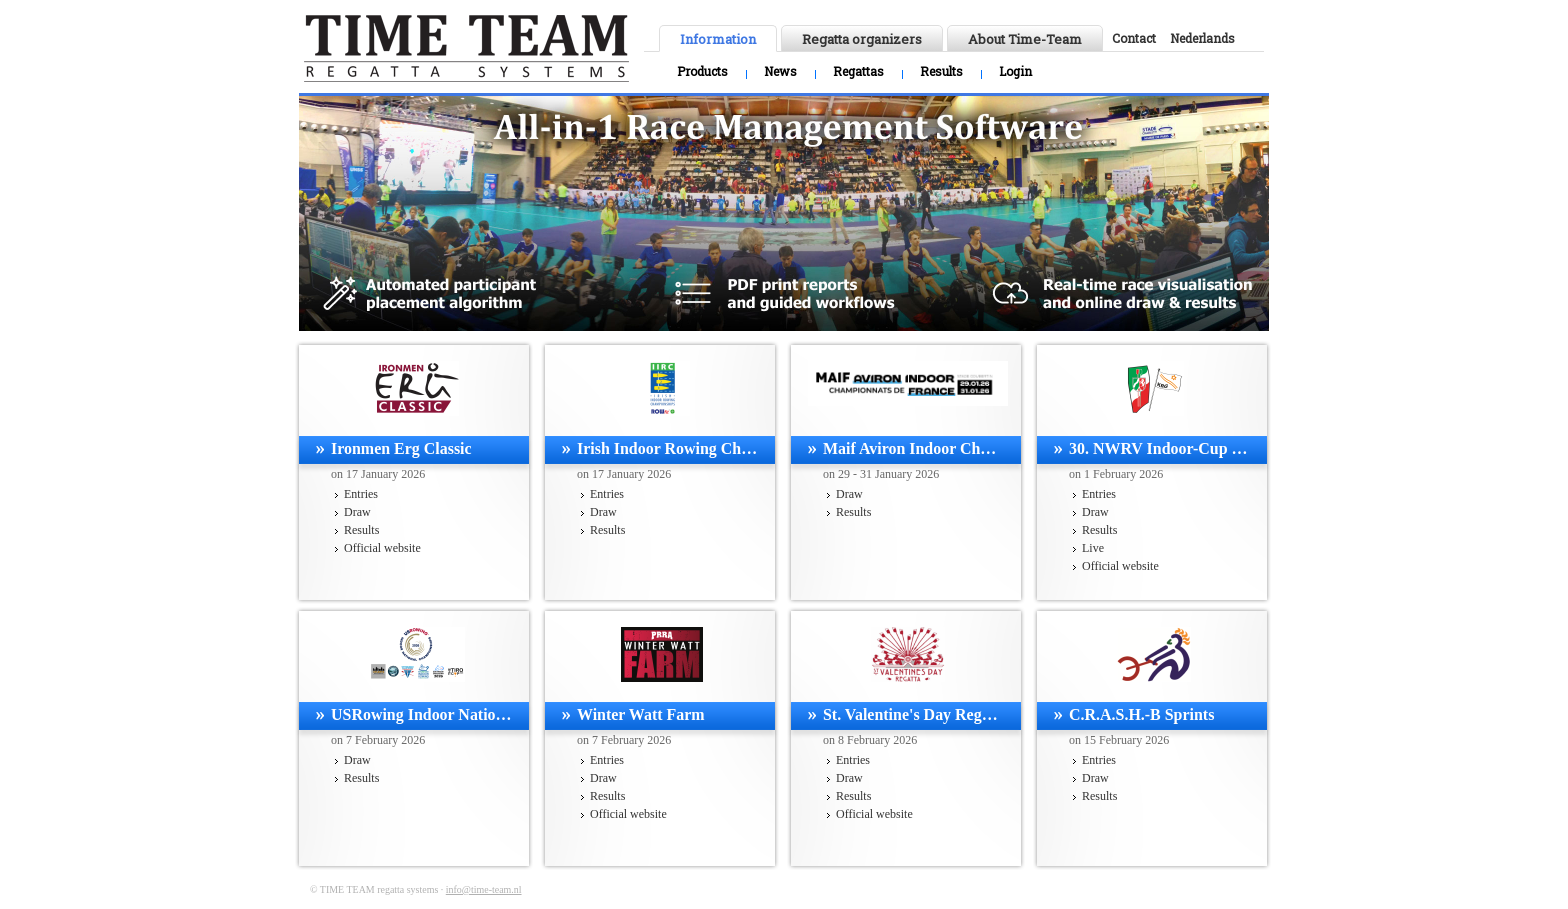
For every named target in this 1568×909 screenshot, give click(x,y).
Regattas (858, 71)
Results (941, 71)
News (780, 71)
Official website (382, 548)
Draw (357, 512)
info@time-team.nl (484, 889)
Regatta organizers (862, 39)
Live (1093, 548)
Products (702, 71)
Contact (1134, 38)
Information (718, 39)
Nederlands (1202, 38)
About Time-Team (1025, 39)
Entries (361, 494)
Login (1015, 71)
